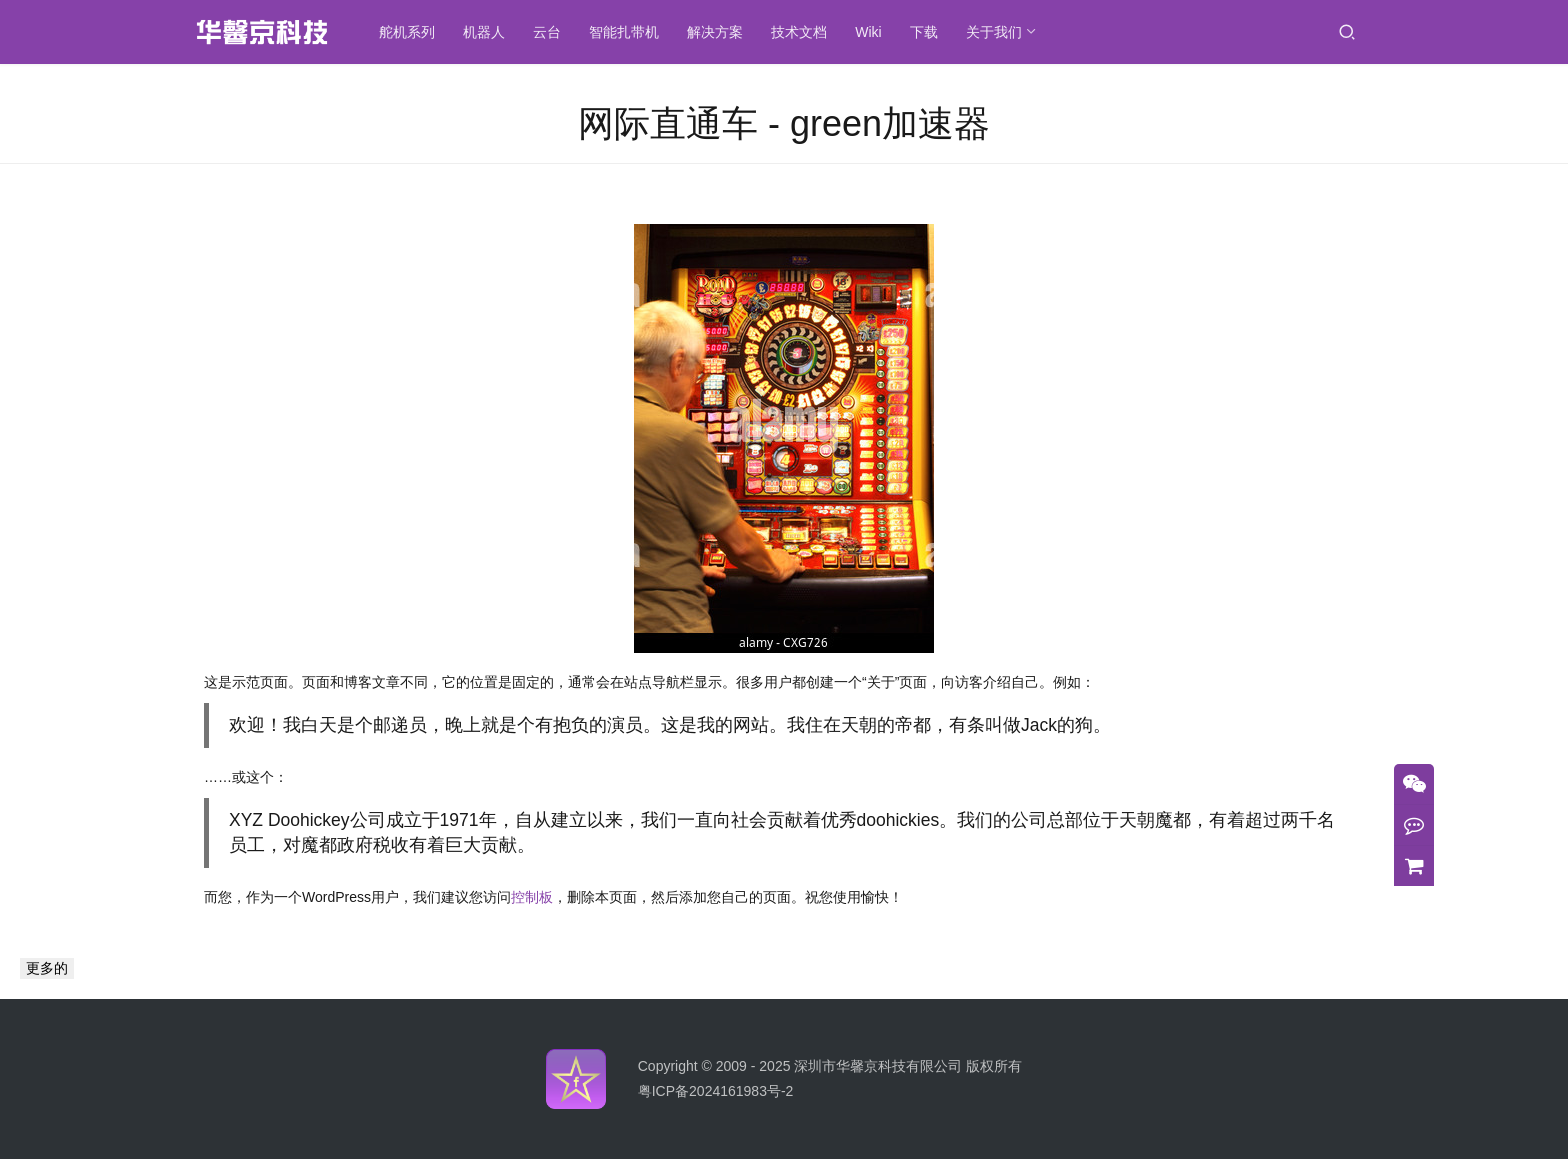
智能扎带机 (625, 32)
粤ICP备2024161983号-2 (716, 1091)
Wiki (869, 32)
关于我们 (994, 32)
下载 (924, 32)
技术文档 (800, 32)
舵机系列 (408, 32)
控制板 (532, 897)
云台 (548, 32)
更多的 (47, 968)
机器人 (485, 32)
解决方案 (716, 32)
